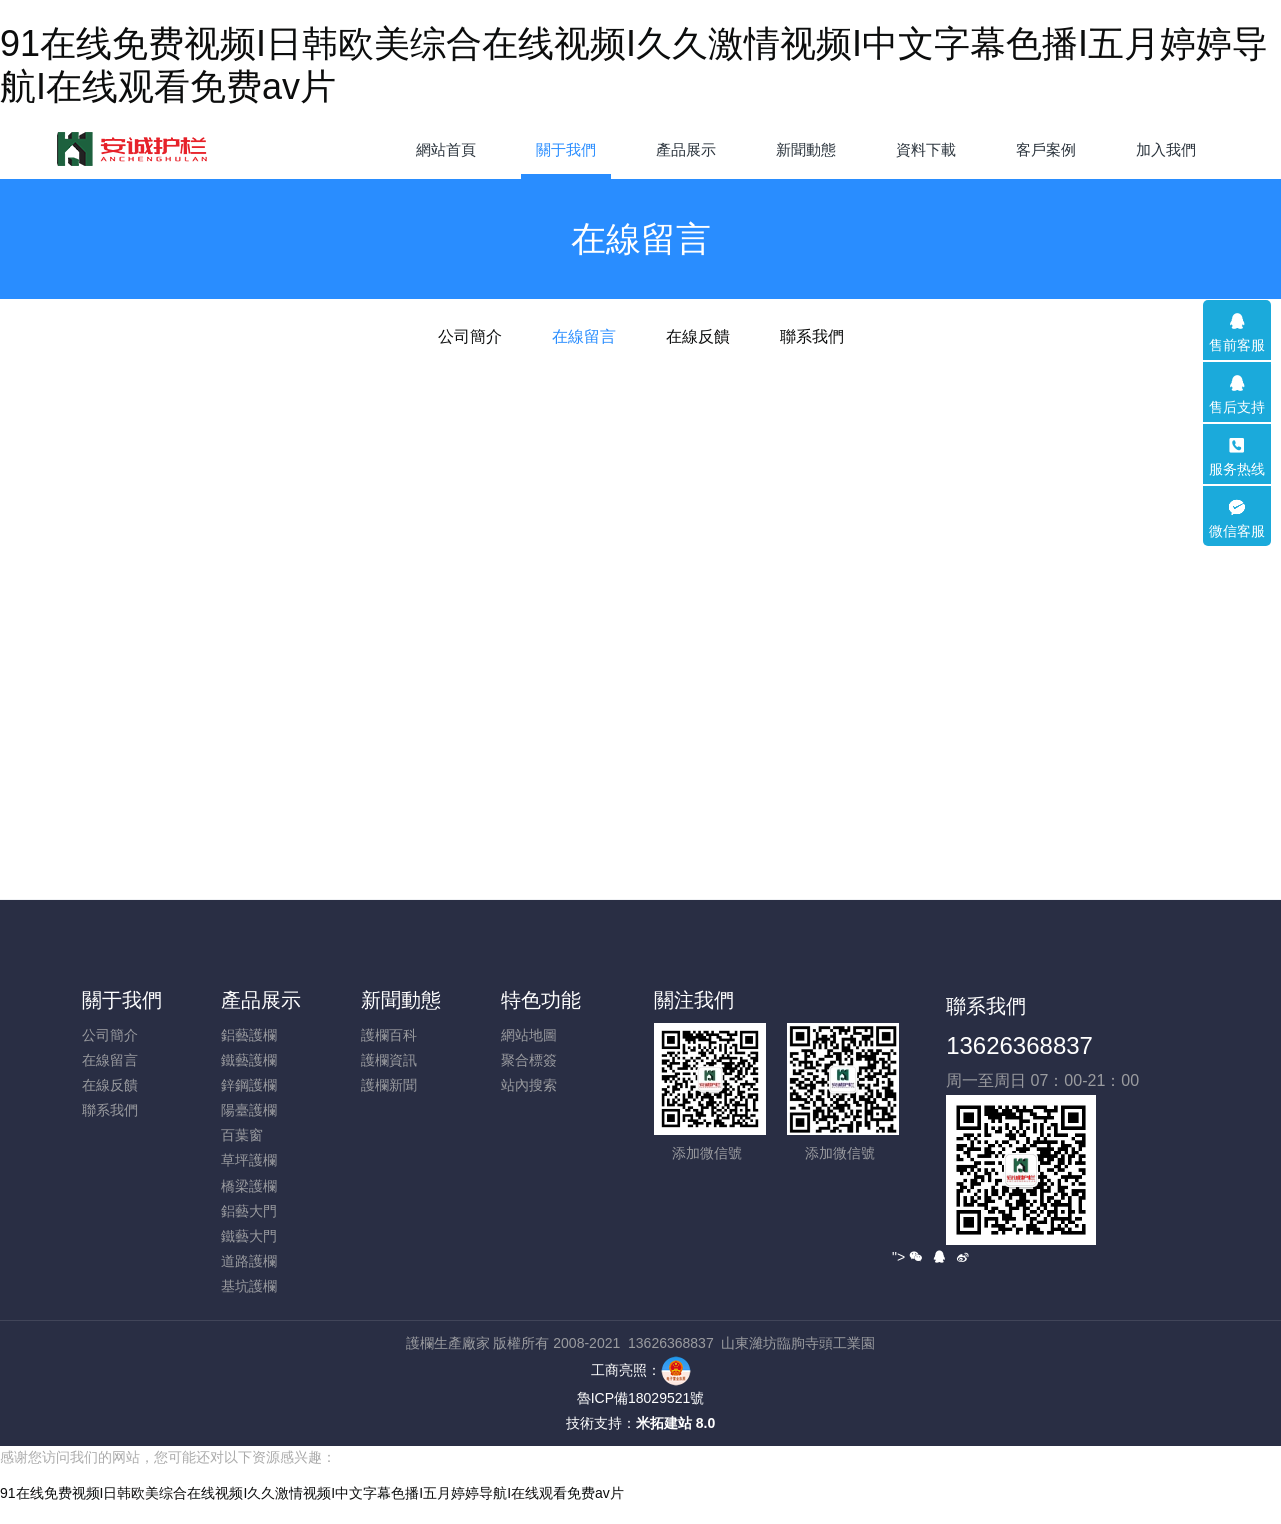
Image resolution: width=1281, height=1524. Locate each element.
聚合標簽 (529, 1060)
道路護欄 (249, 1261)
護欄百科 (389, 1035)
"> (907, 1257)
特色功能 (541, 1000)
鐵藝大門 (249, 1236)
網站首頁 (446, 149)
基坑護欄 (249, 1286)
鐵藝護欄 (249, 1060)
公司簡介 (470, 336)
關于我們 (122, 1000)
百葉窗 (242, 1135)
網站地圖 (529, 1035)
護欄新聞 (389, 1085)
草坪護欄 (249, 1160)
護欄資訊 (389, 1060)
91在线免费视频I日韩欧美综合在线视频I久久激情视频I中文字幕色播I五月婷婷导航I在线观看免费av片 (312, 1513)
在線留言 (584, 336)
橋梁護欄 (249, 1186)
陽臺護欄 (249, 1110)
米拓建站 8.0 (675, 1423)
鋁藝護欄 (249, 1035)
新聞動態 (401, 1000)
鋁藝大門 (249, 1211)
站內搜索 (529, 1085)
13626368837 (1019, 1045)
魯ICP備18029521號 (641, 1398)
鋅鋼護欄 (249, 1085)
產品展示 (261, 1000)
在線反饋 (698, 336)
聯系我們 (812, 336)
